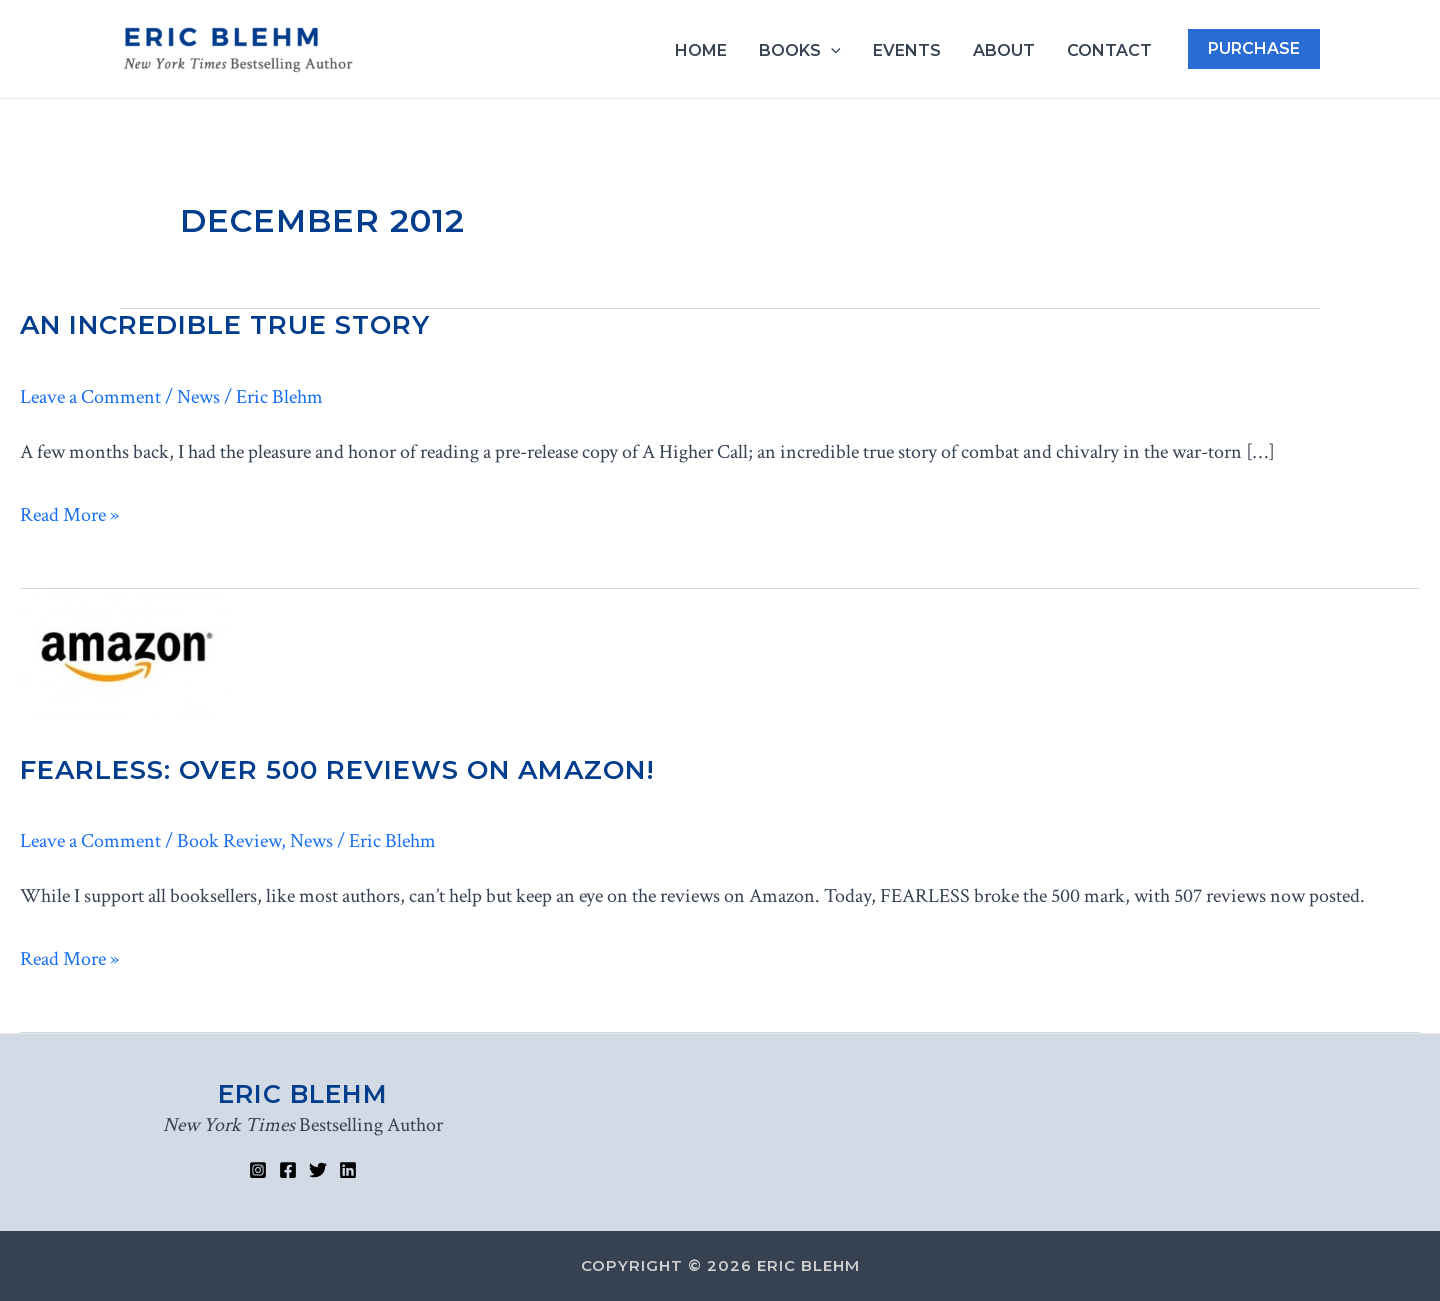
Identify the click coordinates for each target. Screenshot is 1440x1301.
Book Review (229, 841)
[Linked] (348, 1170)
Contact (1109, 51)
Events (907, 51)
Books (800, 51)
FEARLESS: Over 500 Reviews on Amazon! (337, 770)
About (1004, 51)
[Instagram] (258, 1170)
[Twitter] (318, 1170)
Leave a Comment (90, 397)
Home (701, 51)
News (198, 397)
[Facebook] (288, 1170)
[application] (831, 51)
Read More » (69, 515)
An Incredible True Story (225, 325)
